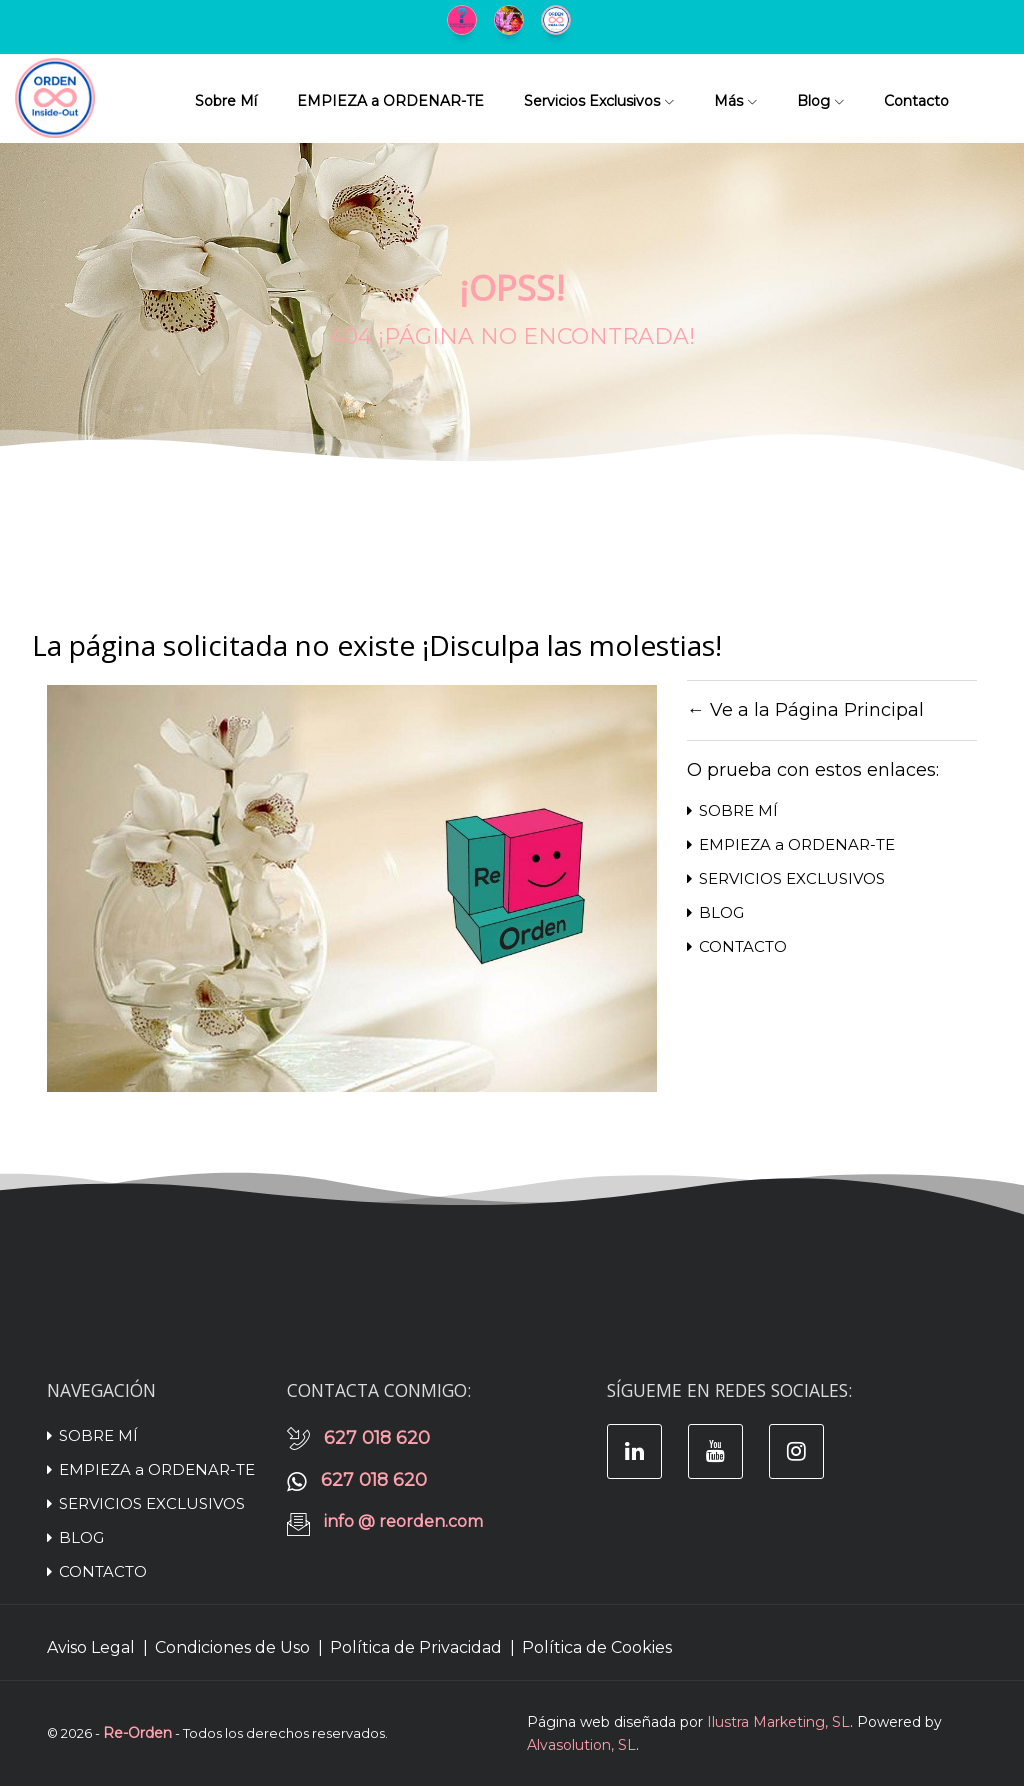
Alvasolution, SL (581, 1745)
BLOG (715, 912)
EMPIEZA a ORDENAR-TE (390, 101)
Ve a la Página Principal (817, 710)
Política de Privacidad (416, 1647)
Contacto (916, 101)
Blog (820, 101)
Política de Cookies (597, 1647)
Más (735, 101)
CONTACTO (737, 946)
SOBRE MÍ (732, 810)
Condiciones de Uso (232, 1647)
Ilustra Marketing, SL (778, 1722)
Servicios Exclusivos (599, 101)
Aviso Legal (91, 1647)
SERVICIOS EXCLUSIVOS (786, 878)
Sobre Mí (226, 101)
